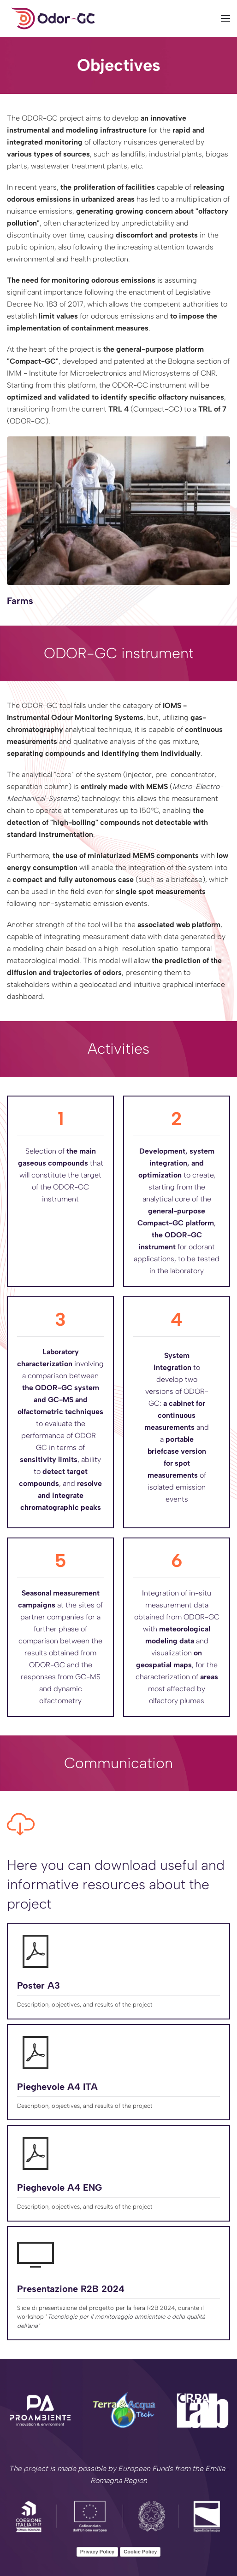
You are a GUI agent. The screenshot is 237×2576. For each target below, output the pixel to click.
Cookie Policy (140, 2551)
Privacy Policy (97, 2551)
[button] (225, 18)
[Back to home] (53, 18)
